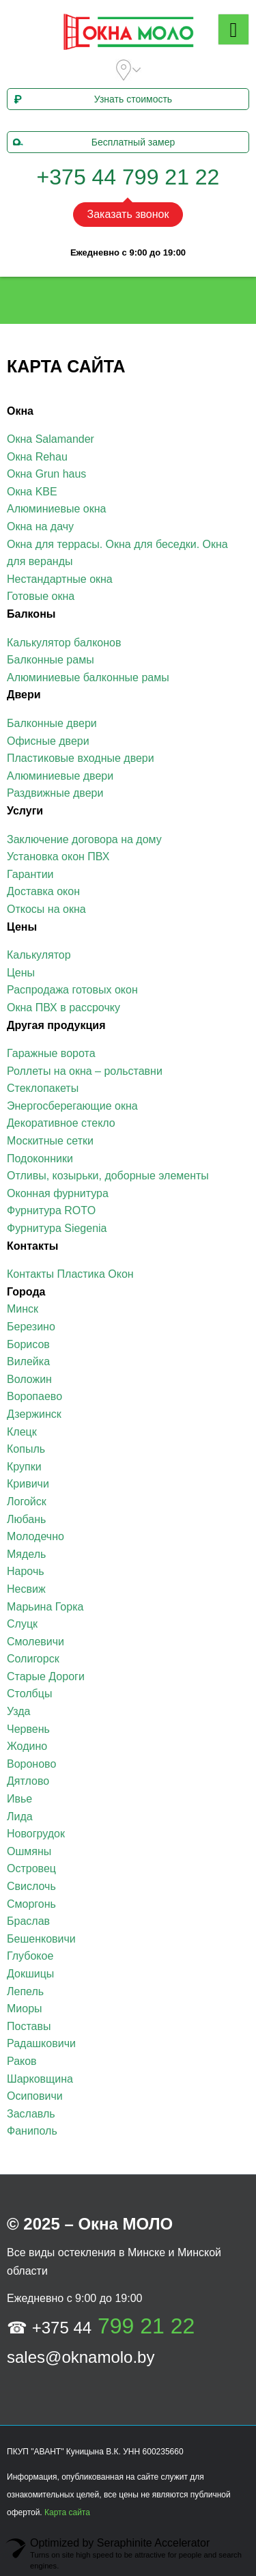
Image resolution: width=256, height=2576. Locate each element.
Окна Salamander (50, 439)
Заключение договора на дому (84, 839)
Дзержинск (34, 1414)
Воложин (29, 1379)
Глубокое (30, 1956)
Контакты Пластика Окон (70, 1274)
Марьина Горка (45, 1607)
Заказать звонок (128, 214)
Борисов (28, 1344)
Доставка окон (43, 891)
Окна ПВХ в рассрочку (63, 1007)
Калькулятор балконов (64, 642)
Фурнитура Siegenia (57, 1228)
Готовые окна (40, 596)
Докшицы (30, 1973)
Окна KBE (32, 491)
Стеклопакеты (43, 1088)
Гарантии (30, 874)
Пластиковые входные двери (80, 758)
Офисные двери (48, 741)
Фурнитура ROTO (51, 1210)
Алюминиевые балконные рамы (88, 677)
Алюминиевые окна (56, 509)
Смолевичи (35, 1641)
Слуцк (22, 1624)
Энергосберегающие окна (72, 1106)
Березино (31, 1326)
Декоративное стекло (61, 1123)
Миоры (24, 2008)
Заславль (31, 2114)
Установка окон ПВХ (58, 856)
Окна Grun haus (46, 474)
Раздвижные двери (55, 793)
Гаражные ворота (51, 1053)
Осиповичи (35, 2096)
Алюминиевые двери (60, 776)
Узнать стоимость (91, 99)
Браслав (28, 1921)
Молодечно (35, 1536)
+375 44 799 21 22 (128, 177)
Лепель (25, 1991)
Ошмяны (29, 1851)
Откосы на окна (46, 909)
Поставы (29, 2026)
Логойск (26, 1501)
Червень (28, 1729)
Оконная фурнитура (58, 1193)
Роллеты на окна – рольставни (84, 1071)
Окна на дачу (40, 526)
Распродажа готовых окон (72, 990)
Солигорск (33, 1658)
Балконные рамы (50, 660)
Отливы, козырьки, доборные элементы (108, 1175)
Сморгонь (31, 1904)
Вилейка (28, 1361)
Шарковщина (40, 2079)
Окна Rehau (37, 457)
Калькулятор (39, 955)
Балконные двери (52, 723)
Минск (22, 1309)
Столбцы (29, 1693)
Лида (20, 1816)
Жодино (27, 1746)
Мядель (26, 1554)
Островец (31, 1868)
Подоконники (40, 1158)
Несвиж (26, 1589)
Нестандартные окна (60, 579)
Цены (21, 972)
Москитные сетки (50, 1141)
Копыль (26, 1449)
